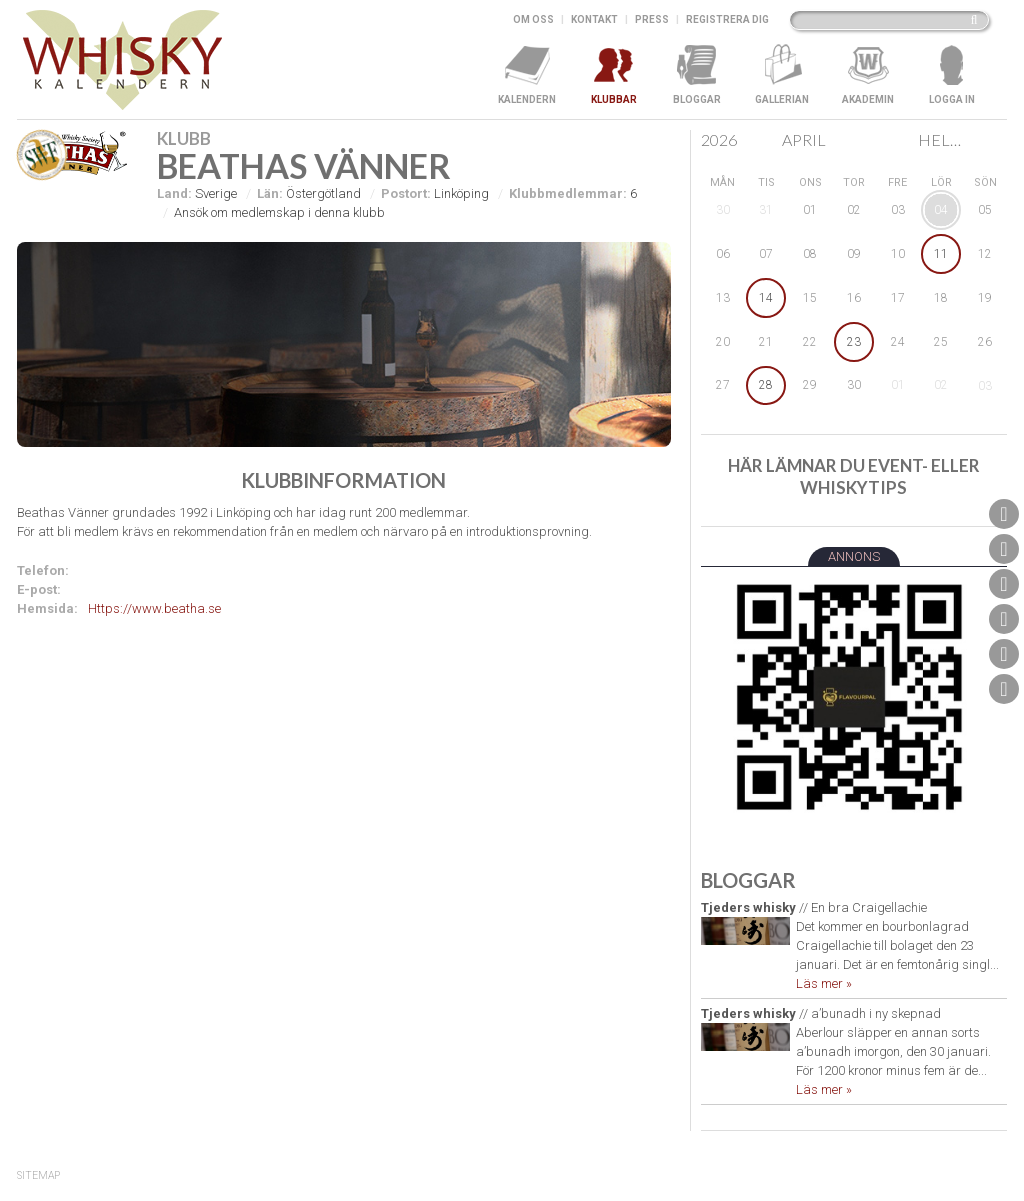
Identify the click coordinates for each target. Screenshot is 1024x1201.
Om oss (533, 19)
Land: (174, 193)
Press (652, 19)
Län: (270, 193)
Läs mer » (824, 983)
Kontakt (594, 19)
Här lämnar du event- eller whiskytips (854, 476)
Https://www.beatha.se (154, 608)
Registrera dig (727, 19)
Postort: (406, 193)
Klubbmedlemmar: (568, 193)
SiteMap (38, 1175)
